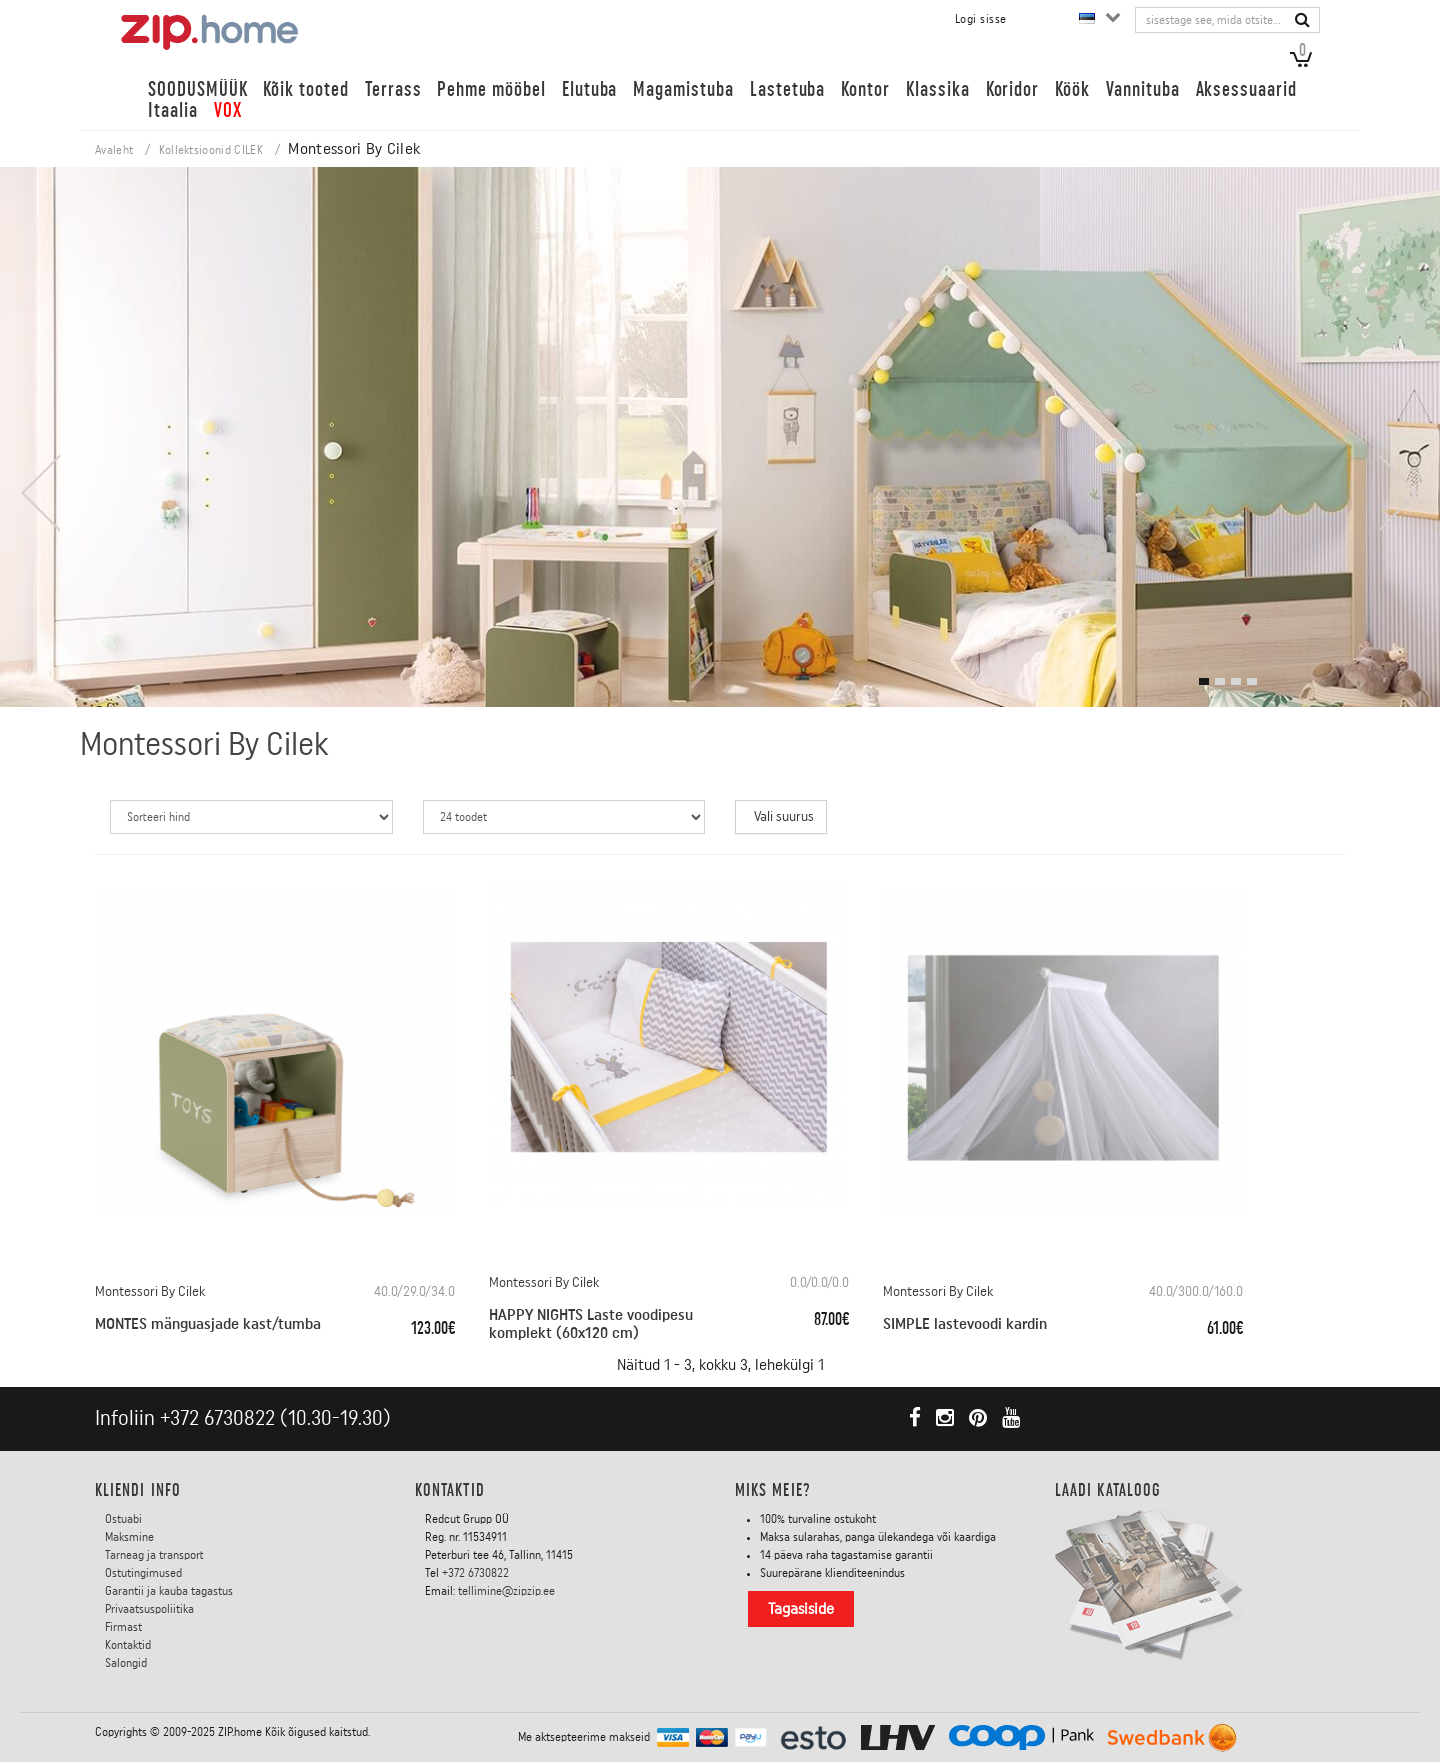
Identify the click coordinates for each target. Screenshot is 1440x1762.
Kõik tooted (305, 89)
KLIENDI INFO (138, 1490)
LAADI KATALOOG (1108, 1490)
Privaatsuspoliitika (149, 1609)
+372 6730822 (217, 1418)
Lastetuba (788, 89)
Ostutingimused (143, 1573)
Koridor (1013, 89)
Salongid (126, 1663)
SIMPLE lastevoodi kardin (965, 1324)
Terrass (393, 89)
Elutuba (590, 89)
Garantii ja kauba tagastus (169, 1591)
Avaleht (114, 150)
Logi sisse (981, 19)
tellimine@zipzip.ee (506, 1591)
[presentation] (40, 493)
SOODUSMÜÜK (197, 89)
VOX (228, 110)
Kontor (865, 89)
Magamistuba (683, 89)
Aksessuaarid (1246, 89)
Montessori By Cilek (150, 1292)
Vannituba (1143, 89)
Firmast (123, 1627)
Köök (1072, 89)
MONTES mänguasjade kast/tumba (208, 1324)
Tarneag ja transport (154, 1555)
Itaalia (173, 110)
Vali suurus (784, 817)
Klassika (938, 89)
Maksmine (129, 1537)
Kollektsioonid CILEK (211, 150)
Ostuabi (123, 1519)
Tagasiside (801, 1609)
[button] (1204, 681)
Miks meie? (773, 1490)
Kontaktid (128, 1645)
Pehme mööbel (491, 89)
